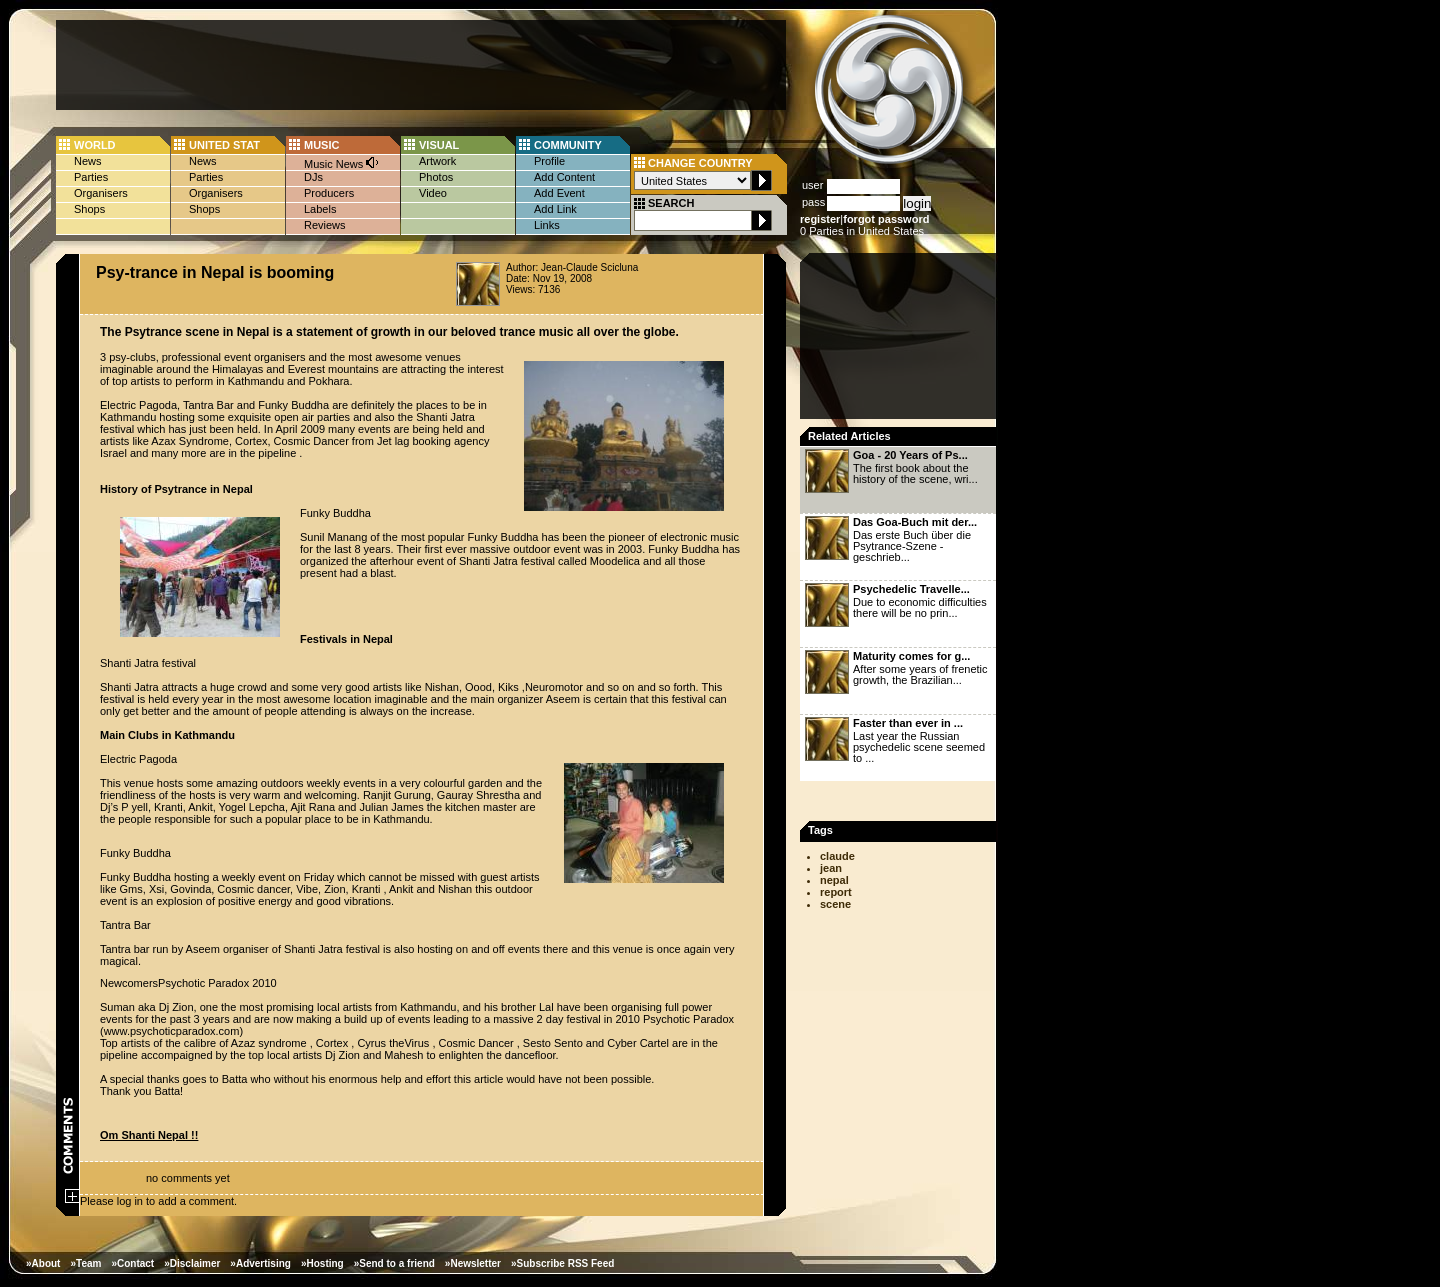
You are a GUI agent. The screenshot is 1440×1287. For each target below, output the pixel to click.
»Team (85, 1263)
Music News (342, 162)
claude (837, 856)
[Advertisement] (421, 65)
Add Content (564, 177)
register (820, 219)
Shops (89, 209)
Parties (91, 177)
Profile (549, 161)
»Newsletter (473, 1263)
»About (43, 1263)
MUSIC (321, 145)
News (88, 161)
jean (831, 868)
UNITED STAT (224, 145)
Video (433, 193)
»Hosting (322, 1263)
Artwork (437, 161)
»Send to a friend (394, 1263)
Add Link (555, 209)
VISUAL (439, 145)
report (836, 892)
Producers (329, 193)
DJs (313, 177)
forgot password (886, 219)
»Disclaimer (192, 1263)
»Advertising (260, 1263)
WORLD (95, 145)
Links (547, 225)
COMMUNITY (568, 145)
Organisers (101, 193)
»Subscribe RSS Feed (562, 1263)
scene (835, 904)
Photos (436, 177)
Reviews (325, 225)
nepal (834, 880)
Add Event (559, 193)
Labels (320, 209)
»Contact (132, 1263)
